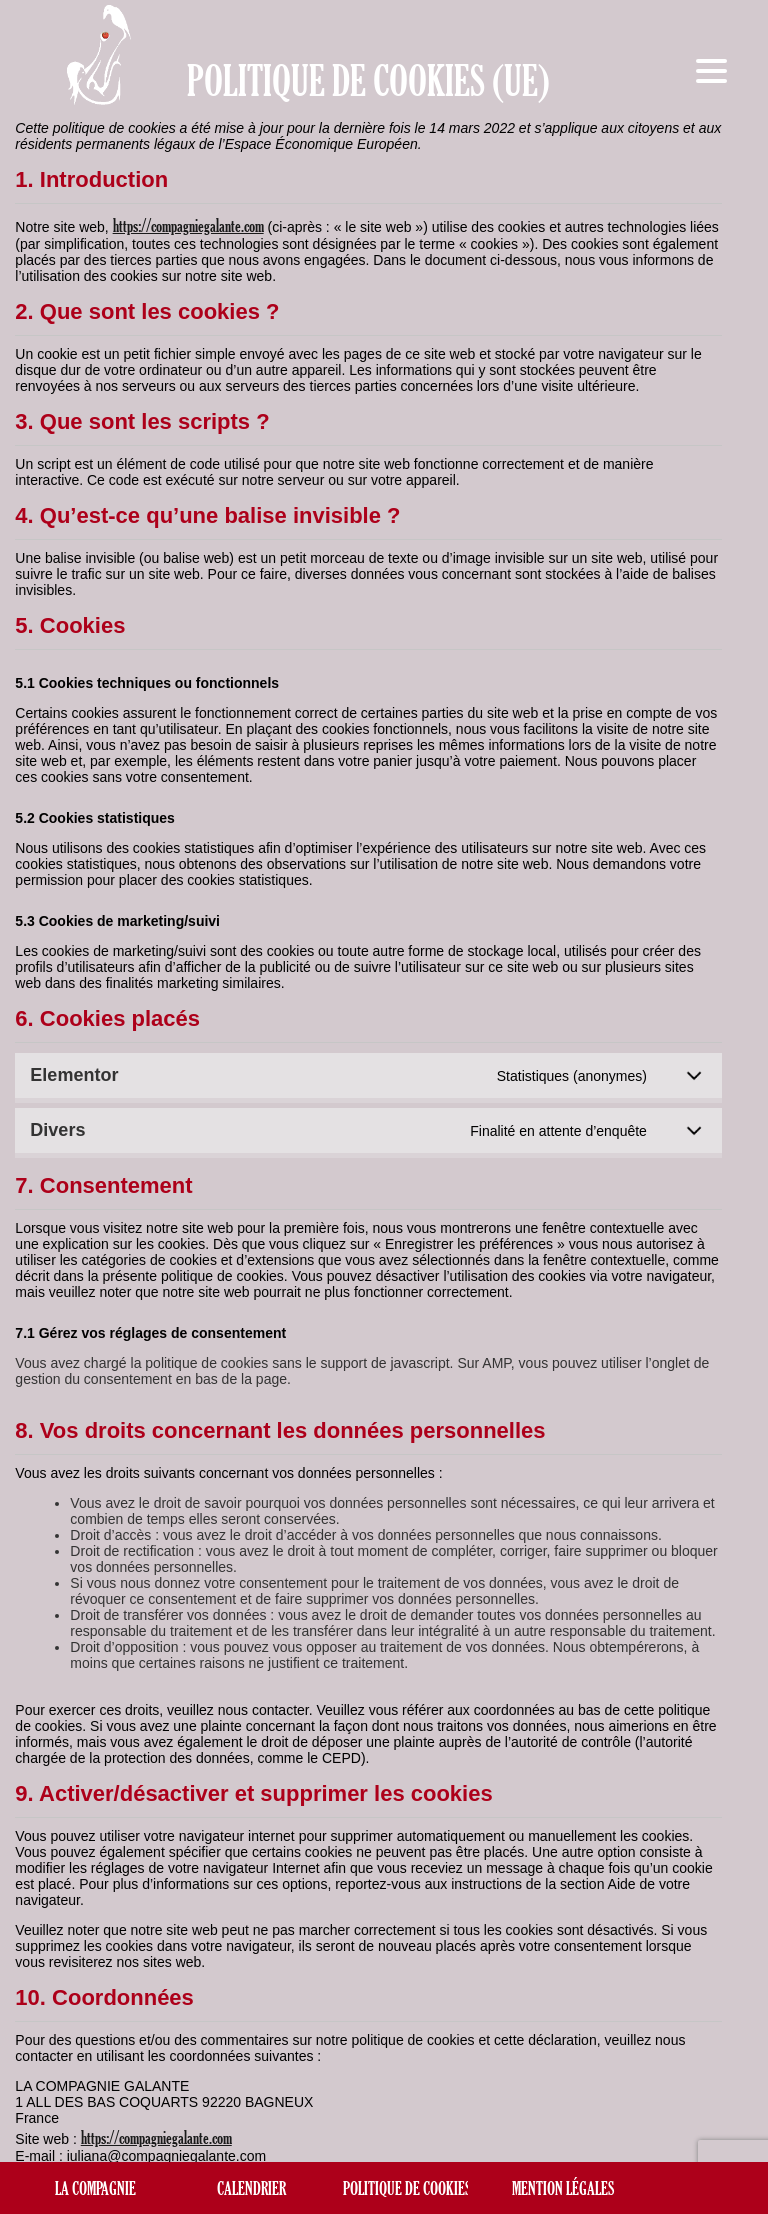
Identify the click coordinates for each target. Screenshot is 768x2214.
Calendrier (251, 2188)
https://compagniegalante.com (188, 225)
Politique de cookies (407, 2188)
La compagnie (95, 2188)
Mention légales (563, 2188)
